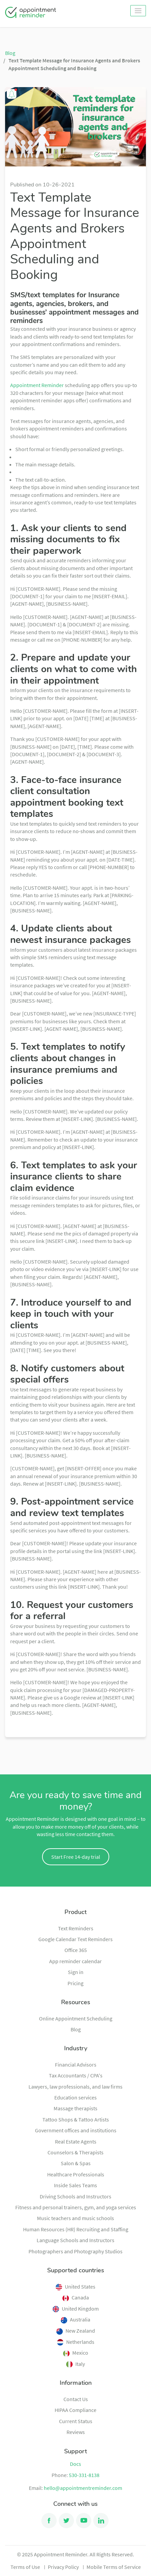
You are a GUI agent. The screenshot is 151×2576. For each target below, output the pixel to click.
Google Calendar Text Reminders (75, 1939)
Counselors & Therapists (75, 2152)
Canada (75, 2297)
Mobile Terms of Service (114, 2566)
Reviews (76, 2432)
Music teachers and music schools (75, 2218)
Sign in (75, 1972)
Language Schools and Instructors (75, 2240)
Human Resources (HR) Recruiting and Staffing (75, 2229)
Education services (75, 2097)
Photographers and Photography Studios (75, 2251)
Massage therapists (75, 2108)
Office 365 (75, 1950)
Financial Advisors (75, 2064)
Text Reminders (75, 1928)
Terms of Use (25, 2566)
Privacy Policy (63, 2566)
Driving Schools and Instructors (75, 2196)
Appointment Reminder (37, 385)
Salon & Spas (76, 2163)
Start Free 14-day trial (75, 1856)
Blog (10, 52)
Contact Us (75, 2399)
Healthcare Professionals (75, 2174)
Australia (75, 2319)
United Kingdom (76, 2308)
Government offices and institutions (75, 2130)
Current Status (75, 2421)
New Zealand (75, 2330)
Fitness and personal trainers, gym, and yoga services (75, 2207)
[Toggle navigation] (138, 10)
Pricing (75, 1983)
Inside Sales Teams (75, 2185)
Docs (75, 2463)
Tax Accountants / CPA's (75, 2075)
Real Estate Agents (75, 2141)
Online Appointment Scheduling (75, 2018)
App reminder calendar (75, 1961)
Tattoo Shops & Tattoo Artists (75, 2119)
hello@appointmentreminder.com (83, 2487)
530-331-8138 (84, 2475)
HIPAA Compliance (75, 2410)
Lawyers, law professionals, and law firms (75, 2086)
